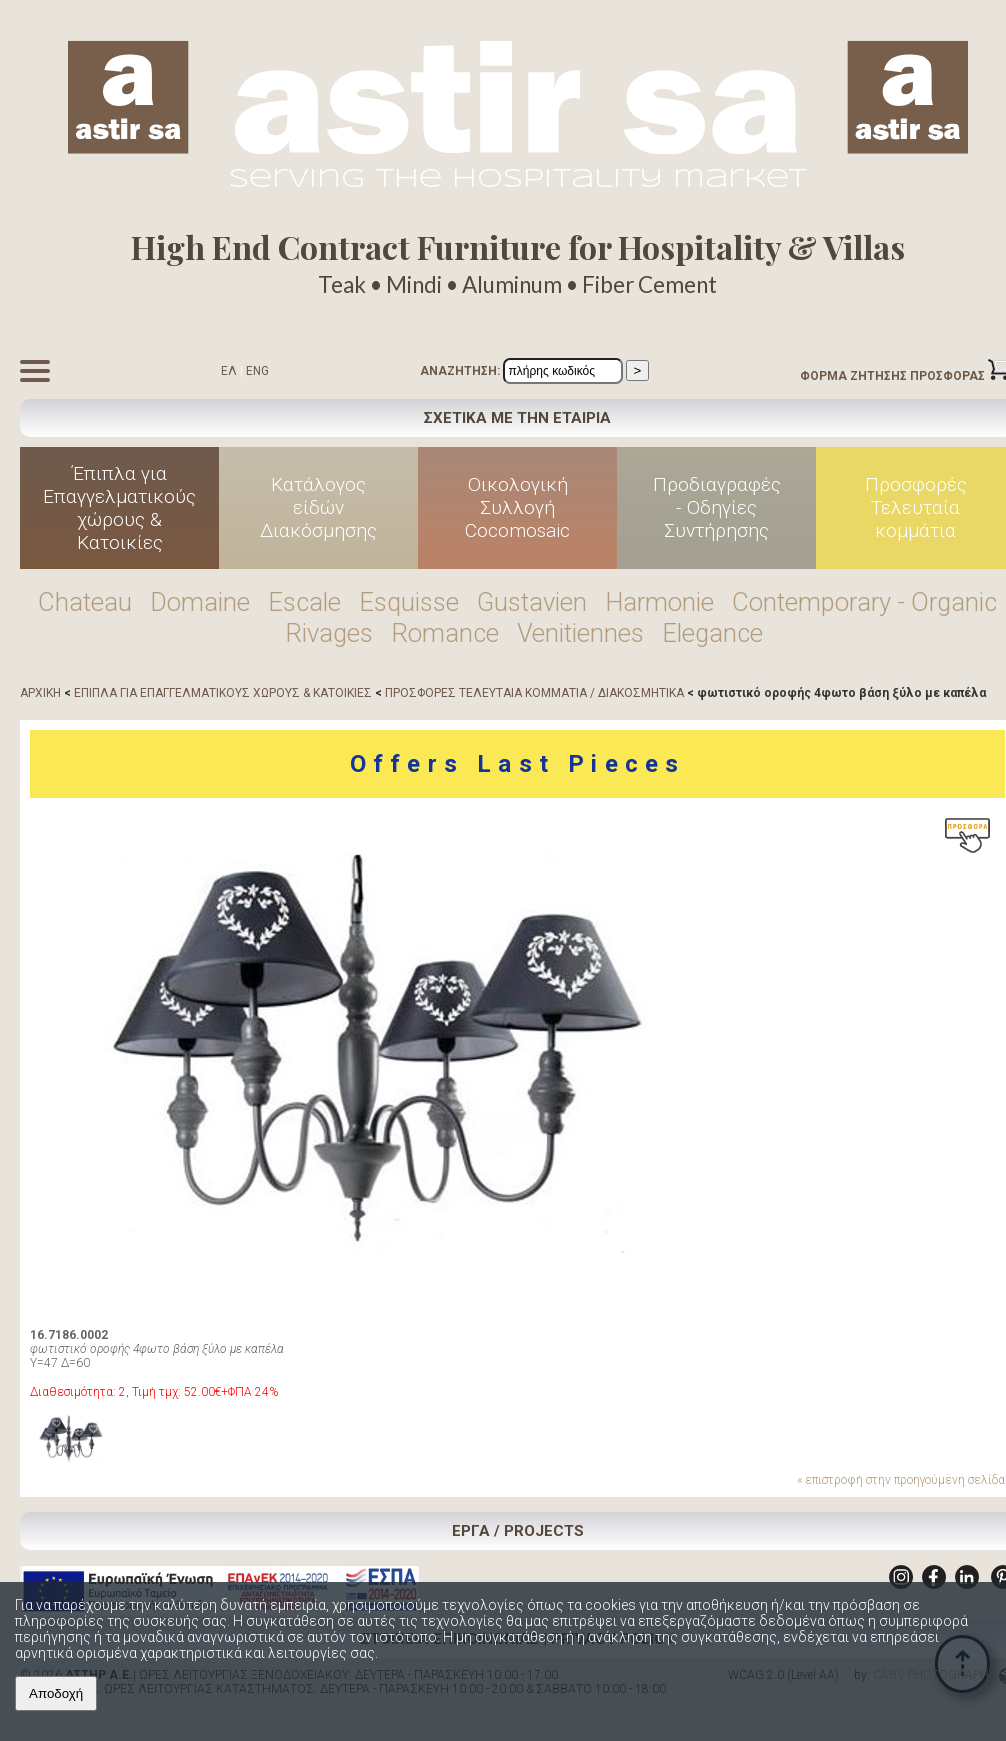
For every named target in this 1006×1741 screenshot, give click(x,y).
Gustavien (532, 602)
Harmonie (659, 602)
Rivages (329, 633)
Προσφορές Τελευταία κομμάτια (916, 507)
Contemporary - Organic (864, 602)
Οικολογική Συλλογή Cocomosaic (517, 507)
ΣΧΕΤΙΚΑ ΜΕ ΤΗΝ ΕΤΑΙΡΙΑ (517, 418)
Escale (304, 602)
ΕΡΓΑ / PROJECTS (518, 1531)
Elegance (712, 633)
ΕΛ (229, 371)
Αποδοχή (56, 1693)
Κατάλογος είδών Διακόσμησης (318, 507)
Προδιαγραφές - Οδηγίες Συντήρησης (717, 507)
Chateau (85, 602)
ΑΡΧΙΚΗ (40, 693)
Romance (445, 633)
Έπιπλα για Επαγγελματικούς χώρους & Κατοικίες (119, 508)
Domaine (200, 602)
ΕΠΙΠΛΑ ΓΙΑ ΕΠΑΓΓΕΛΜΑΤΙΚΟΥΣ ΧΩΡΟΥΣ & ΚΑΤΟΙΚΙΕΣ (223, 693)
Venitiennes (580, 633)
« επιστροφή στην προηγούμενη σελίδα (901, 1480)
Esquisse (409, 602)
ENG (257, 371)
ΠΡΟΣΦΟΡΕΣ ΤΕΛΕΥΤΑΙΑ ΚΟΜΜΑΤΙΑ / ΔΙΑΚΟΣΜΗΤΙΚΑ (534, 693)
